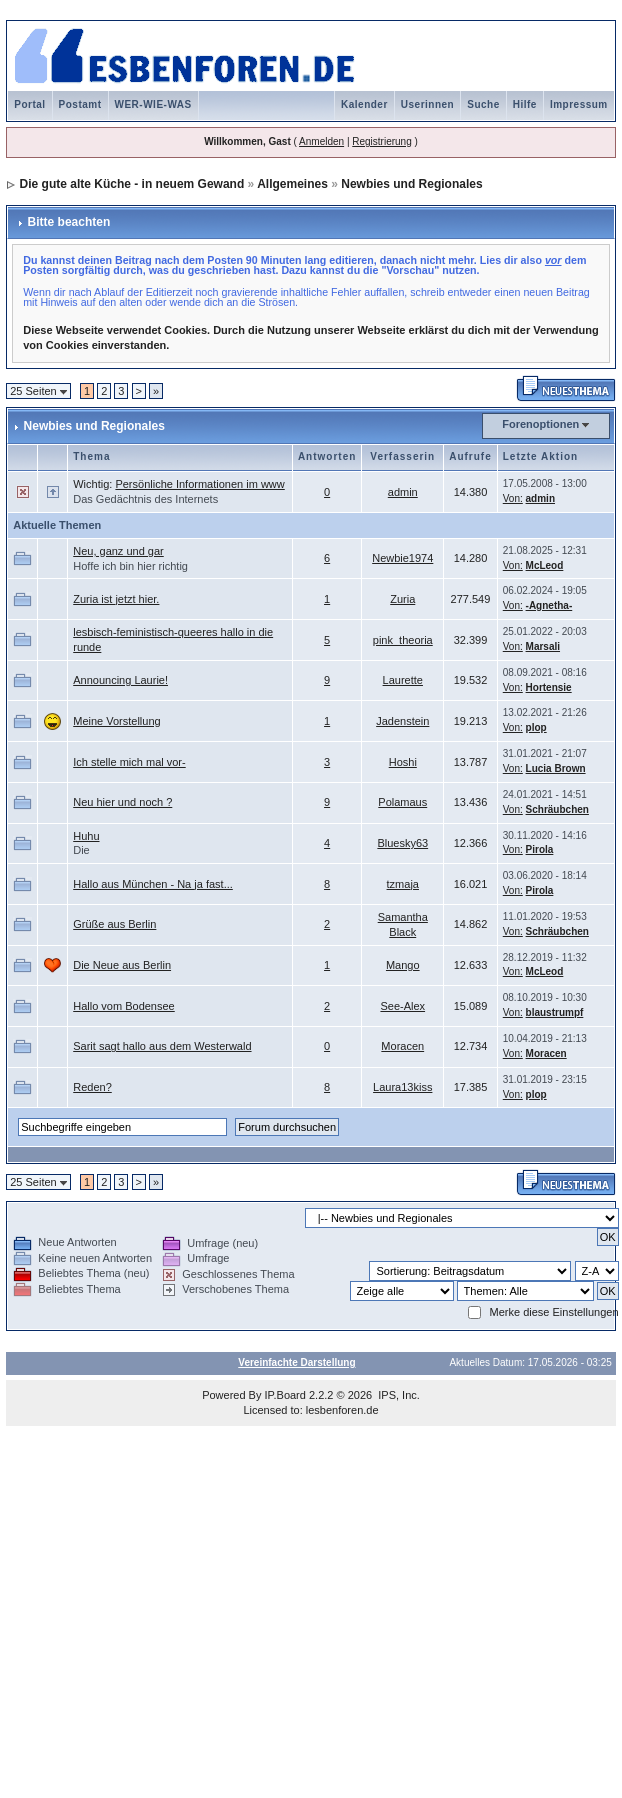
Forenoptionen (540, 424)
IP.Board (285, 1395)
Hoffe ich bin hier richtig (130, 566)
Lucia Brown (556, 768)
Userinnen (427, 104)
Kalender (364, 104)
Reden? (92, 1087)
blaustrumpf (555, 1012)
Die (81, 850)
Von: (513, 498)
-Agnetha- (549, 605)
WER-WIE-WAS (153, 104)
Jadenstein (402, 721)
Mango (403, 965)
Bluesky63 (402, 843)
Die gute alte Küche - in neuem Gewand (132, 184)
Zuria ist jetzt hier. (116, 599)
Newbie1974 (402, 558)
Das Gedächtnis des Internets (145, 499)
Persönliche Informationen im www (199, 484)
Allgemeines (292, 184)
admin (403, 492)
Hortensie (549, 687)
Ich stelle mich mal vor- (129, 762)
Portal (29, 104)
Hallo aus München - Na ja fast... (153, 884)
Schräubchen (557, 809)
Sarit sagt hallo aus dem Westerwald (162, 1046)
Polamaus (402, 802)
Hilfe (525, 104)
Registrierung (381, 141)
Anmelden (321, 141)
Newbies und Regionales (411, 184)
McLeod (545, 565)
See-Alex (402, 1006)
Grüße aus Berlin (114, 924)
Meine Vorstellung (116, 721)
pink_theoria (403, 640)
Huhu (86, 836)
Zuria (402, 599)
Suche (483, 104)
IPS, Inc (397, 1395)
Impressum (579, 104)
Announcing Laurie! (120, 680)
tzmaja (403, 884)
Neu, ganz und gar (118, 551)
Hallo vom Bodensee (124, 1006)
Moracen (402, 1046)
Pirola (540, 849)
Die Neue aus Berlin (122, 965)
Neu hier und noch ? (122, 802)
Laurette (403, 680)
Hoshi (403, 762)
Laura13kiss (402, 1087)
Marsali (543, 646)
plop (536, 727)
